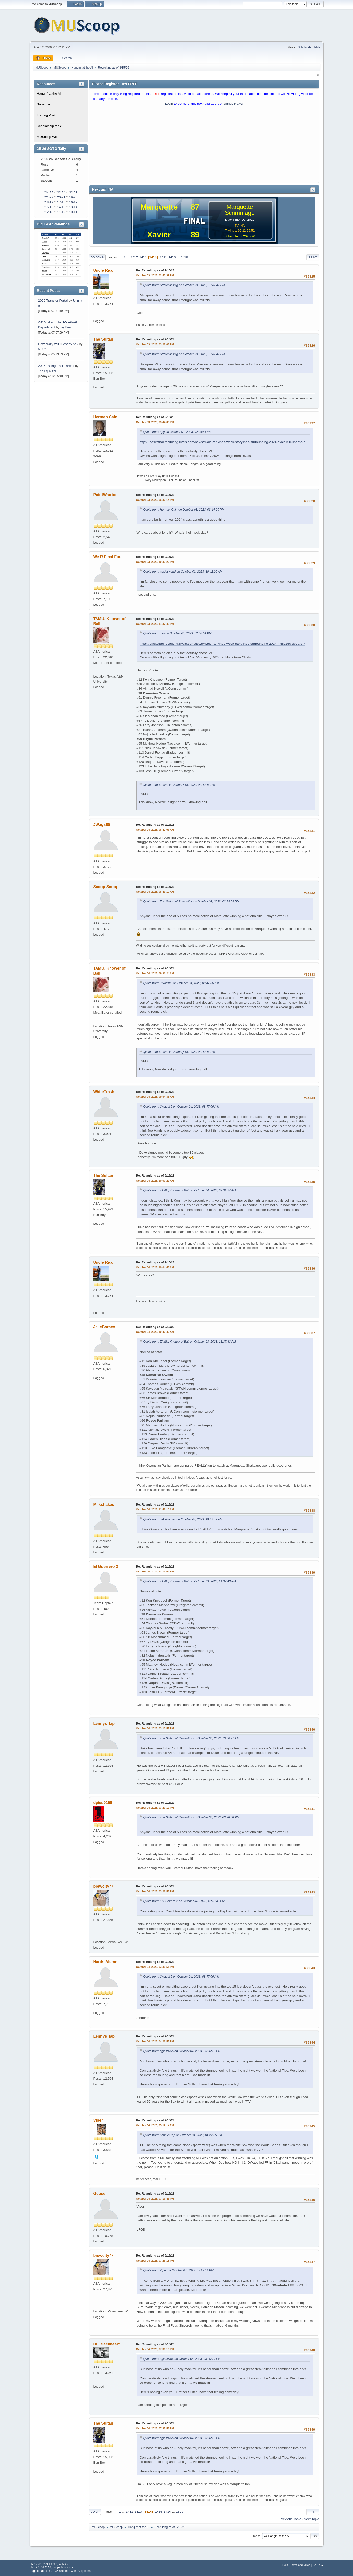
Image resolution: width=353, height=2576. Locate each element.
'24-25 (48, 192)
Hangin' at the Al (49, 93)
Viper (98, 2120)
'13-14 (72, 207)
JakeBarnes (104, 1327)
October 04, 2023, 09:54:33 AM (155, 1096)
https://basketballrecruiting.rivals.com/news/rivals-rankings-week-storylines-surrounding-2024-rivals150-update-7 (222, 442)
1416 (172, 257)
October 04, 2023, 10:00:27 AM (155, 1180)
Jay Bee (65, 327)
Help (285, 2564)
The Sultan (103, 339)
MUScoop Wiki (47, 137)
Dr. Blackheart (106, 2344)
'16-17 (72, 202)
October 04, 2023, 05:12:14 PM (155, 2125)
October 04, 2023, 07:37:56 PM (155, 2428)
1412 (134, 257)
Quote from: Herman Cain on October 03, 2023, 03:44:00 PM (183, 509)
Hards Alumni (106, 1962)
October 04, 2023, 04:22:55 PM (155, 2041)
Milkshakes (103, 1504)
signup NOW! (233, 103)
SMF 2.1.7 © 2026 (40, 2567)
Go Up (95, 2511)
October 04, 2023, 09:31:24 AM (155, 973)
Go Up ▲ (318, 2564)
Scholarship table (309, 47)
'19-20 (72, 197)
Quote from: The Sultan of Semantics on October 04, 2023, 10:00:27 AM (191, 1738)
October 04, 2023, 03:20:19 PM (155, 1807)
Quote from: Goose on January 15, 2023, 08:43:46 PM (179, 784)
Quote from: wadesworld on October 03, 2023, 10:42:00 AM (182, 571)
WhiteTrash (103, 1092)
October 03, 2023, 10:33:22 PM (155, 561)
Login (169, 103)
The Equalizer (47, 371)
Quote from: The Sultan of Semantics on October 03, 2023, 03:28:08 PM (191, 901)
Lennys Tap (104, 1723)
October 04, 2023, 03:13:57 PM (155, 1728)
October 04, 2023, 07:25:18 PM (155, 2260)
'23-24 (60, 192)
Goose (99, 2193)
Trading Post (46, 115)
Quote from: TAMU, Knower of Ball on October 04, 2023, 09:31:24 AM (189, 1190)
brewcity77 (103, 1886)
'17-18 (60, 202)
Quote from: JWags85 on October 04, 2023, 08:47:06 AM (181, 983)
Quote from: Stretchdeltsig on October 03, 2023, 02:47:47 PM (184, 285)
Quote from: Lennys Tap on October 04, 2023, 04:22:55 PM (182, 2135)
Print (313, 257)
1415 (163, 257)
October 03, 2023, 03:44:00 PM (155, 422)
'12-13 (48, 212)
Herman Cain (105, 417)
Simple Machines (63, 2567)
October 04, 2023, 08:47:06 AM (155, 829)
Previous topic (290, 2519)
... (129, 257)
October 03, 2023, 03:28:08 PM (155, 344)
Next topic (311, 2519)
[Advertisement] (204, 145)
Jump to (255, 2535)
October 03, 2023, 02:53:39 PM (155, 275)
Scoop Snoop (106, 887)
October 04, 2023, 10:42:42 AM (155, 1331)
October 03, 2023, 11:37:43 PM (155, 623)
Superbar (43, 104)
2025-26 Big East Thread (56, 366)
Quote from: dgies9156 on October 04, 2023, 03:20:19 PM (182, 2051)
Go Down (97, 257)
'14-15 (60, 207)
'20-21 (60, 197)
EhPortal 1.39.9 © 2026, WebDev (49, 2564)
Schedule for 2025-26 (239, 236)
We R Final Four (108, 557)
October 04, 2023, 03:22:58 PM (155, 1891)
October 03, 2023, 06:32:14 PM (155, 499)
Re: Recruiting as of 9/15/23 (155, 270)
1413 (143, 257)
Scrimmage (240, 212)
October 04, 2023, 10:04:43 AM (155, 1267)
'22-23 (72, 192)
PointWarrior (105, 495)
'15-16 (48, 207)
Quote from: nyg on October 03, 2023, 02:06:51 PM (177, 432)
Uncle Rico (103, 270)
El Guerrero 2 (105, 1566)
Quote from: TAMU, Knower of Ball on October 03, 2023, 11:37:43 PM (189, 1341)
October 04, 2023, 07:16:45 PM (155, 2198)
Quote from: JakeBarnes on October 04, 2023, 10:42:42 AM (182, 1519)
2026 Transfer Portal (53, 300)
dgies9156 (102, 1803)
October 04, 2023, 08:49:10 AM (155, 891)
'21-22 (48, 197)
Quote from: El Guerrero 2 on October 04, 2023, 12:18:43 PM (184, 1901)
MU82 (42, 349)
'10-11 (72, 212)
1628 (184, 257)
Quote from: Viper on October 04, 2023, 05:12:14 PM (178, 2270)
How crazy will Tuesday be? (58, 344)
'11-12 (60, 212)
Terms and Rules (300, 2564)
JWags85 (101, 825)
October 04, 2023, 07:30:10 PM (155, 2349)
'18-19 (48, 202)
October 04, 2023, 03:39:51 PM (155, 1966)
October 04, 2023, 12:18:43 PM (155, 1571)
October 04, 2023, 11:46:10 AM (155, 1509)
